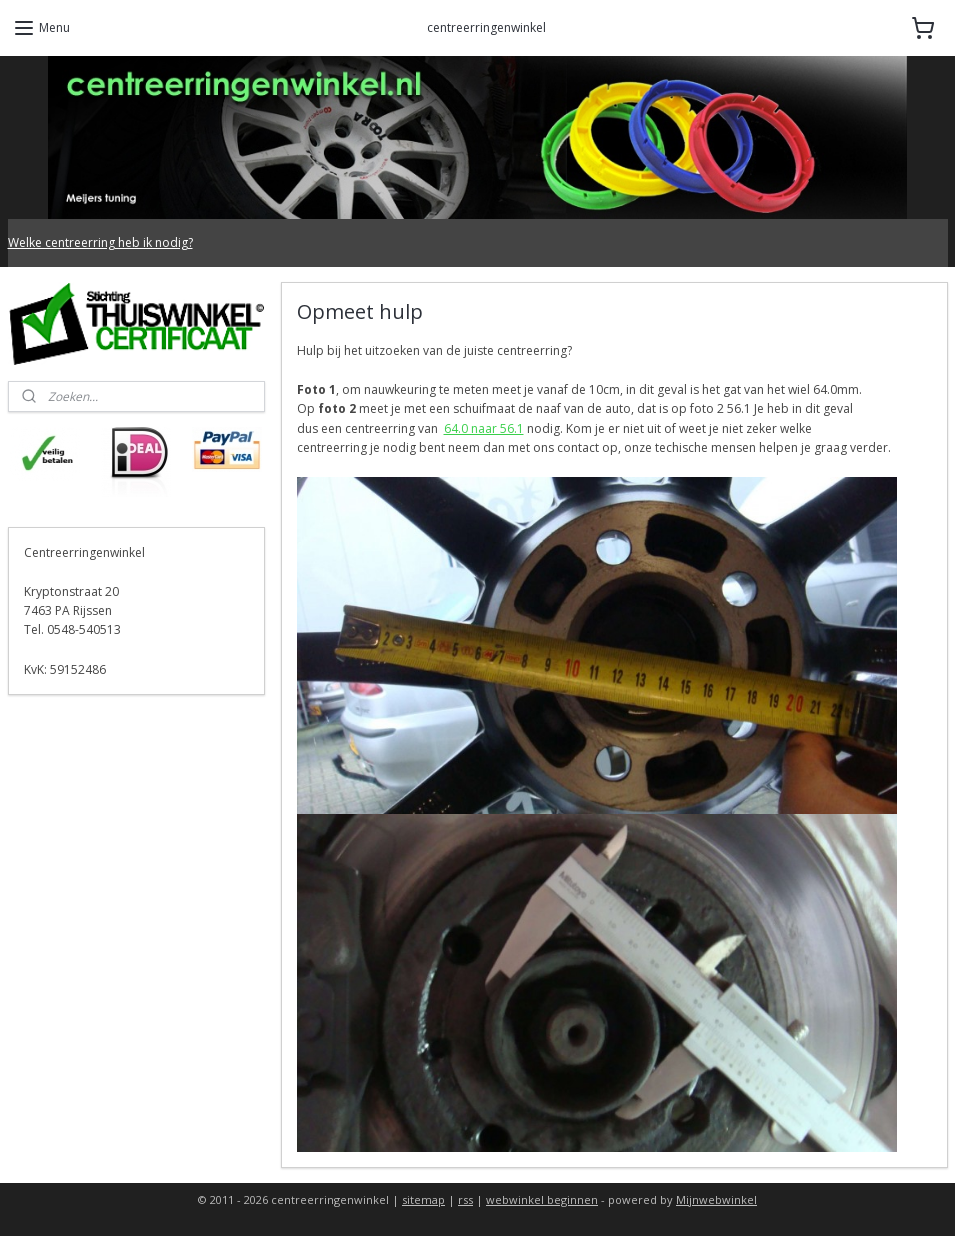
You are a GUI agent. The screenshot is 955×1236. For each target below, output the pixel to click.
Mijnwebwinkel (716, 1199)
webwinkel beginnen (542, 1199)
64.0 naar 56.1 (483, 428)
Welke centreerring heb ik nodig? (100, 242)
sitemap (423, 1199)
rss (465, 1199)
